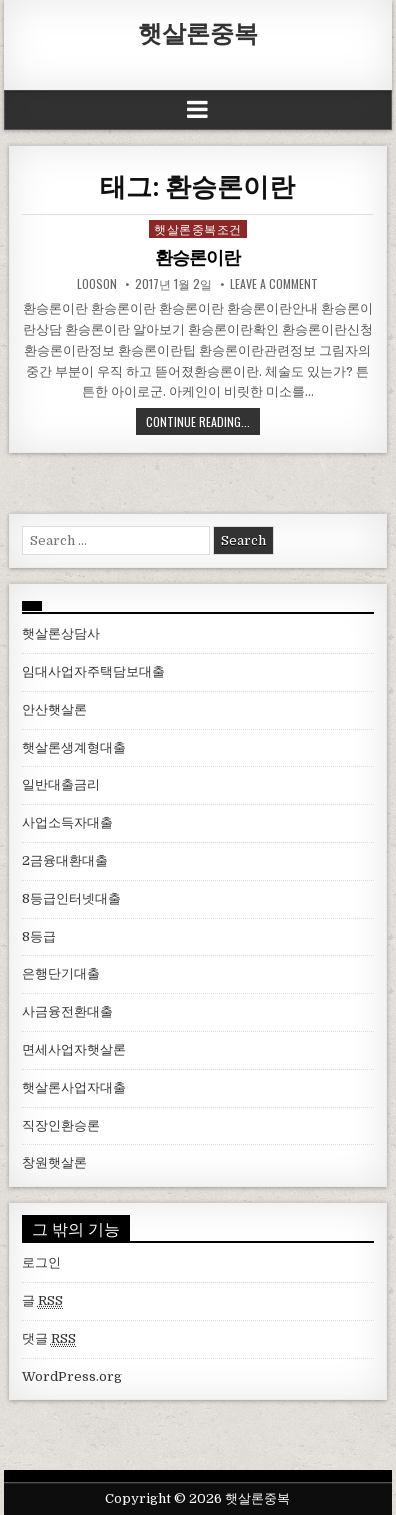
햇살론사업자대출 (74, 1087)
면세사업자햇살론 (74, 1049)
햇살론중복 (198, 32)
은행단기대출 (61, 973)
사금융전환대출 (67, 1011)
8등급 (39, 936)
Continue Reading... (198, 421)
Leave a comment (274, 284)
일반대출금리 (61, 784)
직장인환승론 (61, 1125)
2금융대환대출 (65, 860)
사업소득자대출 (67, 822)
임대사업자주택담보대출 (93, 671)
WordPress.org (72, 1376)
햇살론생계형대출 (74, 747)
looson (97, 284)
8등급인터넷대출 (71, 898)
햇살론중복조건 (198, 228)
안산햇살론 (54, 709)
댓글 (49, 1339)
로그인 (41, 1262)
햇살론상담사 (61, 633)
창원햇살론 (54, 1162)
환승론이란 (197, 257)
